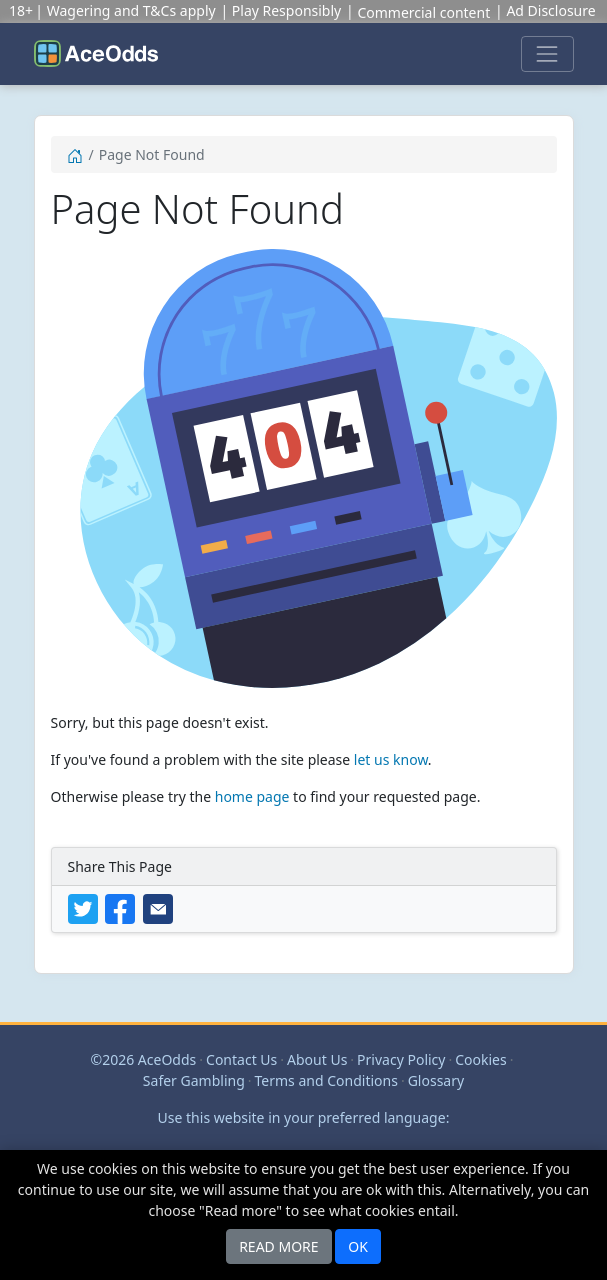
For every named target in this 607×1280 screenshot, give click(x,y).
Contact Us (241, 1059)
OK (358, 1246)
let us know (391, 759)
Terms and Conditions (326, 1080)
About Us (317, 1059)
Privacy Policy (401, 1059)
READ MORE (278, 1246)
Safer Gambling (194, 1080)
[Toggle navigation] (547, 54)
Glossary (436, 1080)
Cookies (480, 1059)
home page (252, 796)
